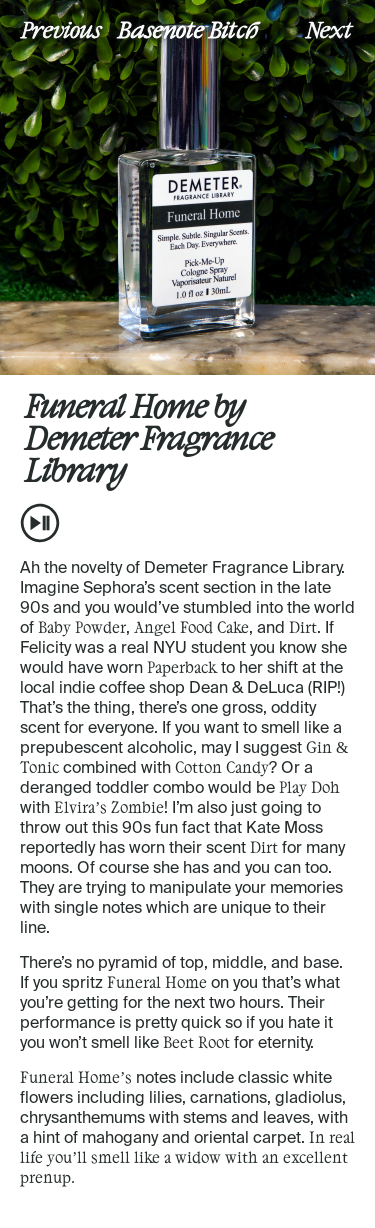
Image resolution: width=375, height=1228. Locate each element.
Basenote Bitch (188, 29)
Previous (61, 29)
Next (329, 29)
